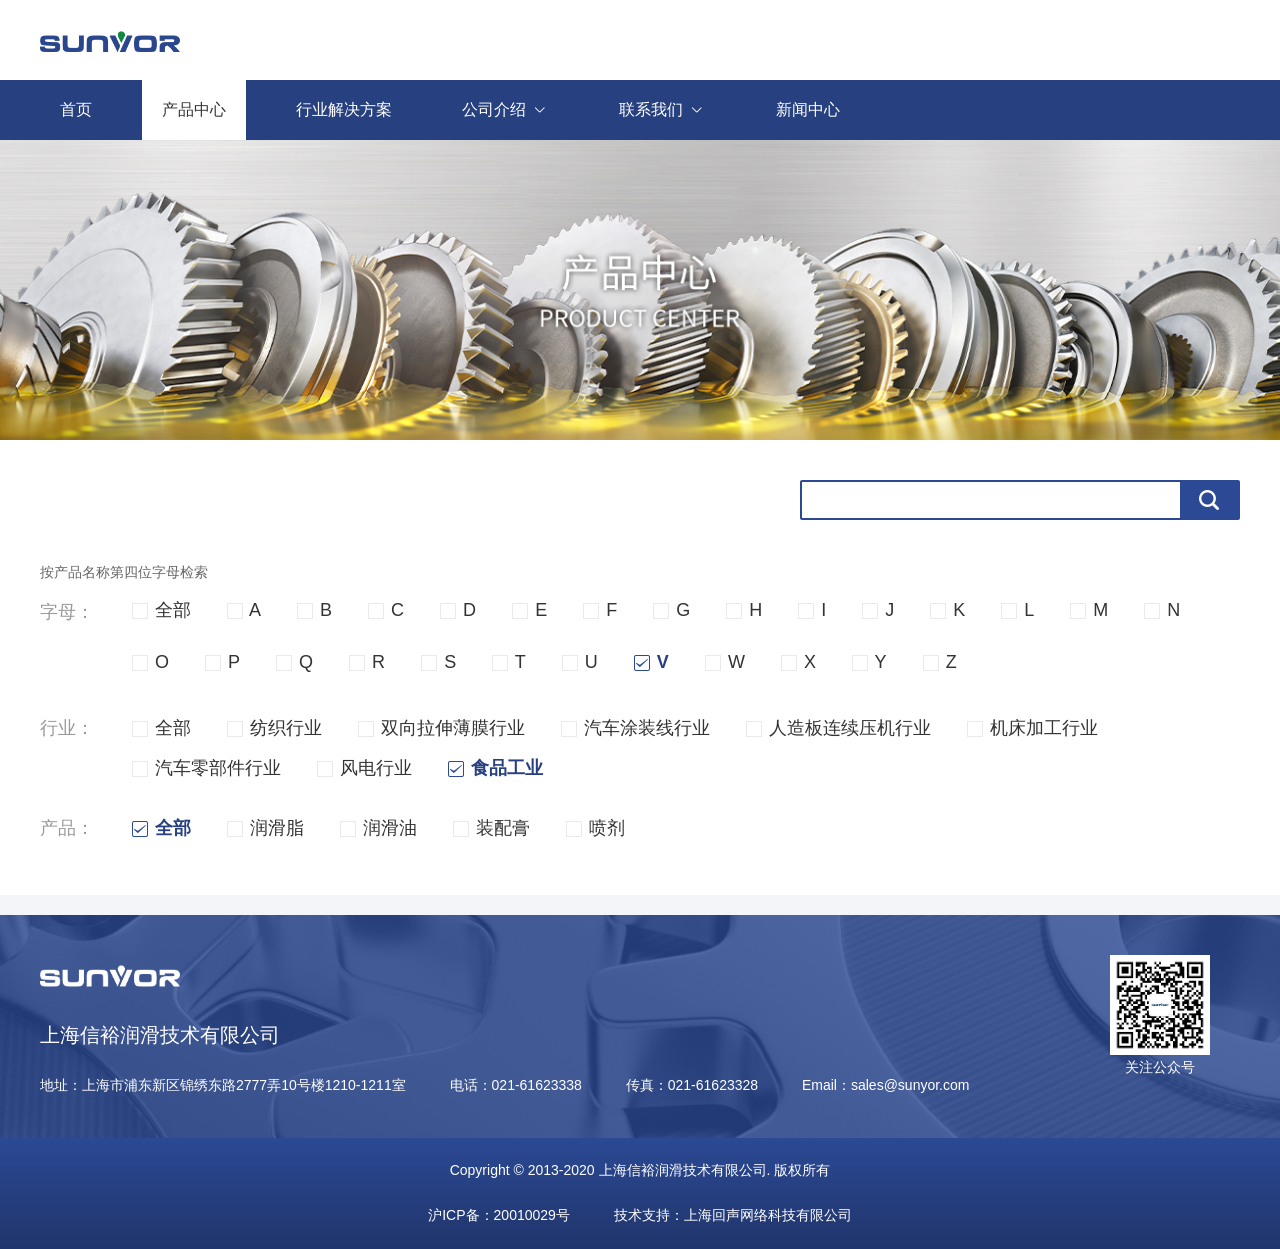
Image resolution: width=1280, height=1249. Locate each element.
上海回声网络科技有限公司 (768, 1215)
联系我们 (672, 110)
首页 (76, 109)
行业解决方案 (344, 109)
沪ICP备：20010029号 (499, 1215)
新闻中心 (808, 109)
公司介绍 (515, 110)
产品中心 (194, 109)
